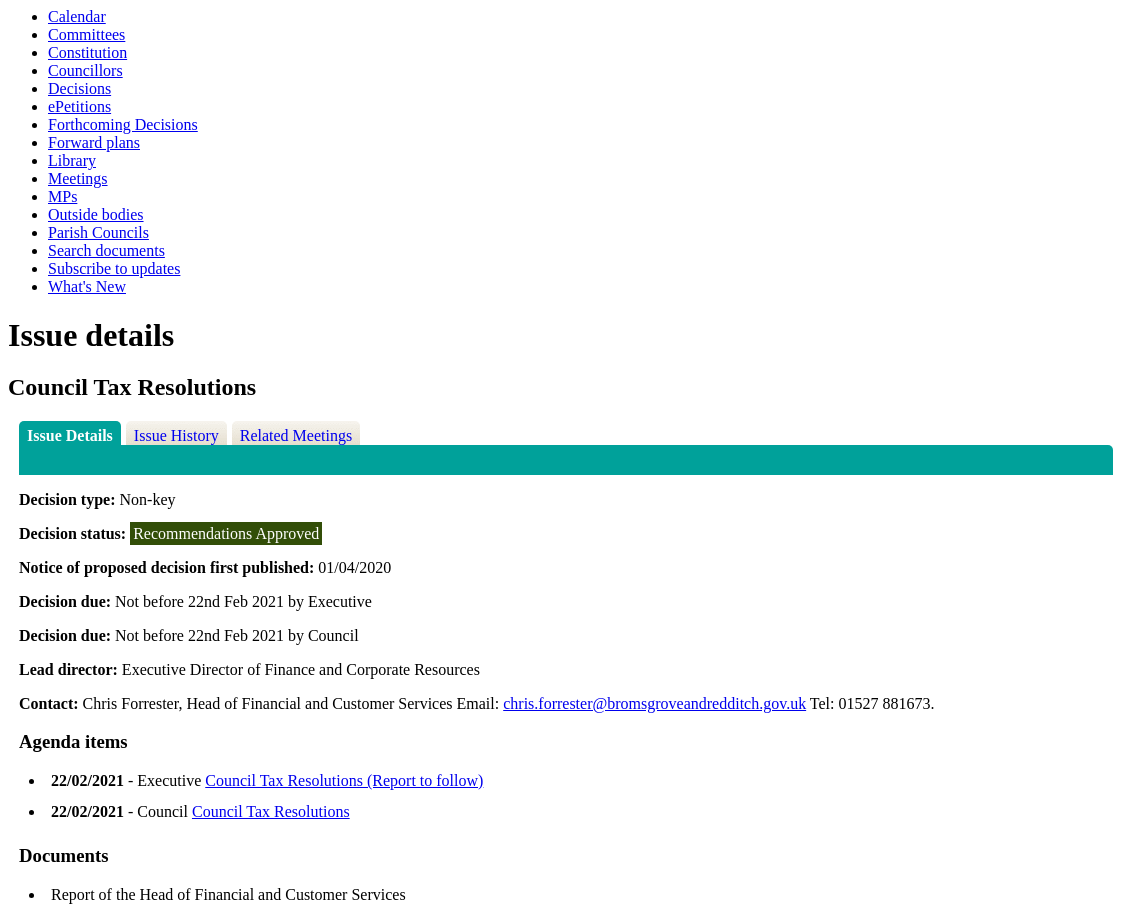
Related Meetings (296, 435)
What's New (87, 286)
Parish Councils (98, 232)
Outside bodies (96, 214)
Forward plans (94, 142)
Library (72, 160)
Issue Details (70, 435)
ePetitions (79, 106)
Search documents (106, 250)
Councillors (85, 70)
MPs (62, 196)
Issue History (176, 435)
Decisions (79, 88)
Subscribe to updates (114, 268)
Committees (86, 34)
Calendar (77, 16)
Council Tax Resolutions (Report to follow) (344, 780)
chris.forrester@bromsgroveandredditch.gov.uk (654, 703)
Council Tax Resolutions (271, 811)
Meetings (78, 178)
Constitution (87, 52)
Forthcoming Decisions (123, 124)
